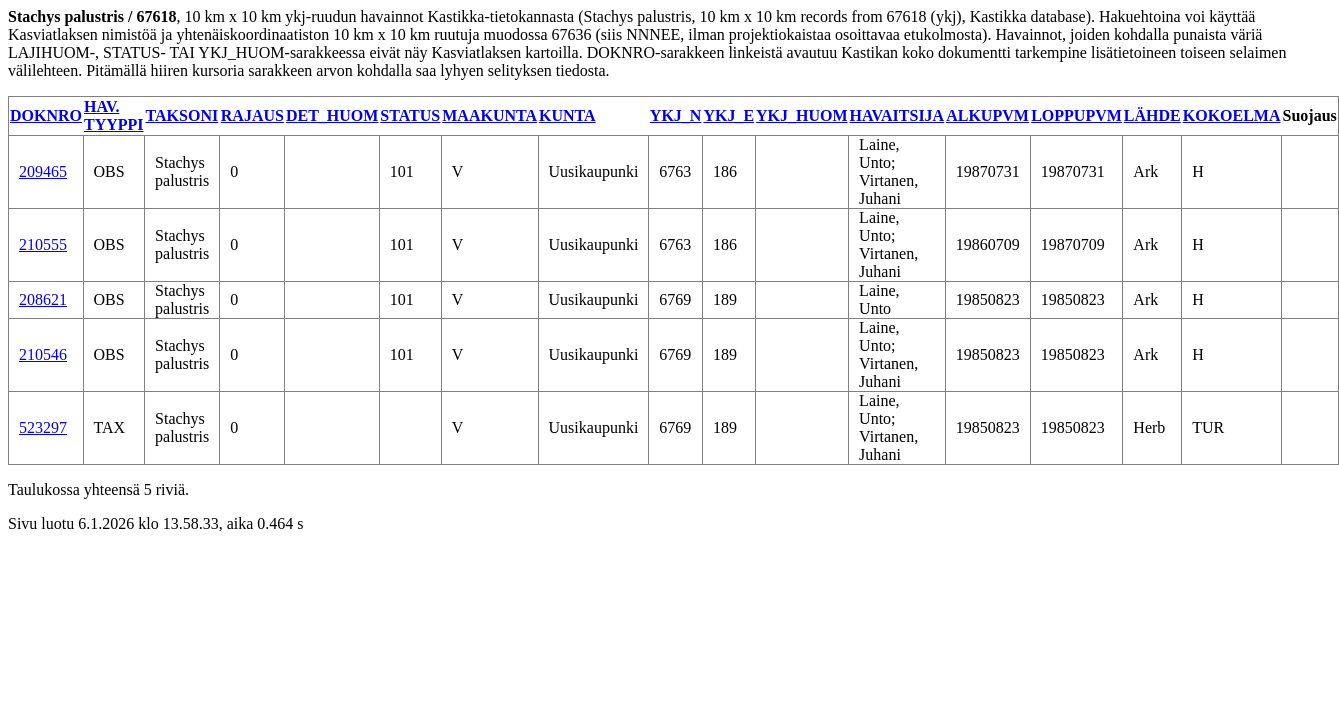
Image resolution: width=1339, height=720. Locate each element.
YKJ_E (728, 115)
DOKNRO (46, 115)
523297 (43, 427)
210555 (43, 244)
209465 (43, 171)
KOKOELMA (1232, 115)
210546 (43, 354)
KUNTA (567, 115)
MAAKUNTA (489, 115)
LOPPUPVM (1076, 115)
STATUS (410, 115)
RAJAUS (252, 115)
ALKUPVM (987, 115)
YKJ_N (676, 115)
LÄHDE (1152, 115)
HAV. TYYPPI (114, 115)
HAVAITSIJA (897, 115)
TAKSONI (182, 115)
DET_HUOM (332, 115)
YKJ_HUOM (802, 115)
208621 (43, 299)
